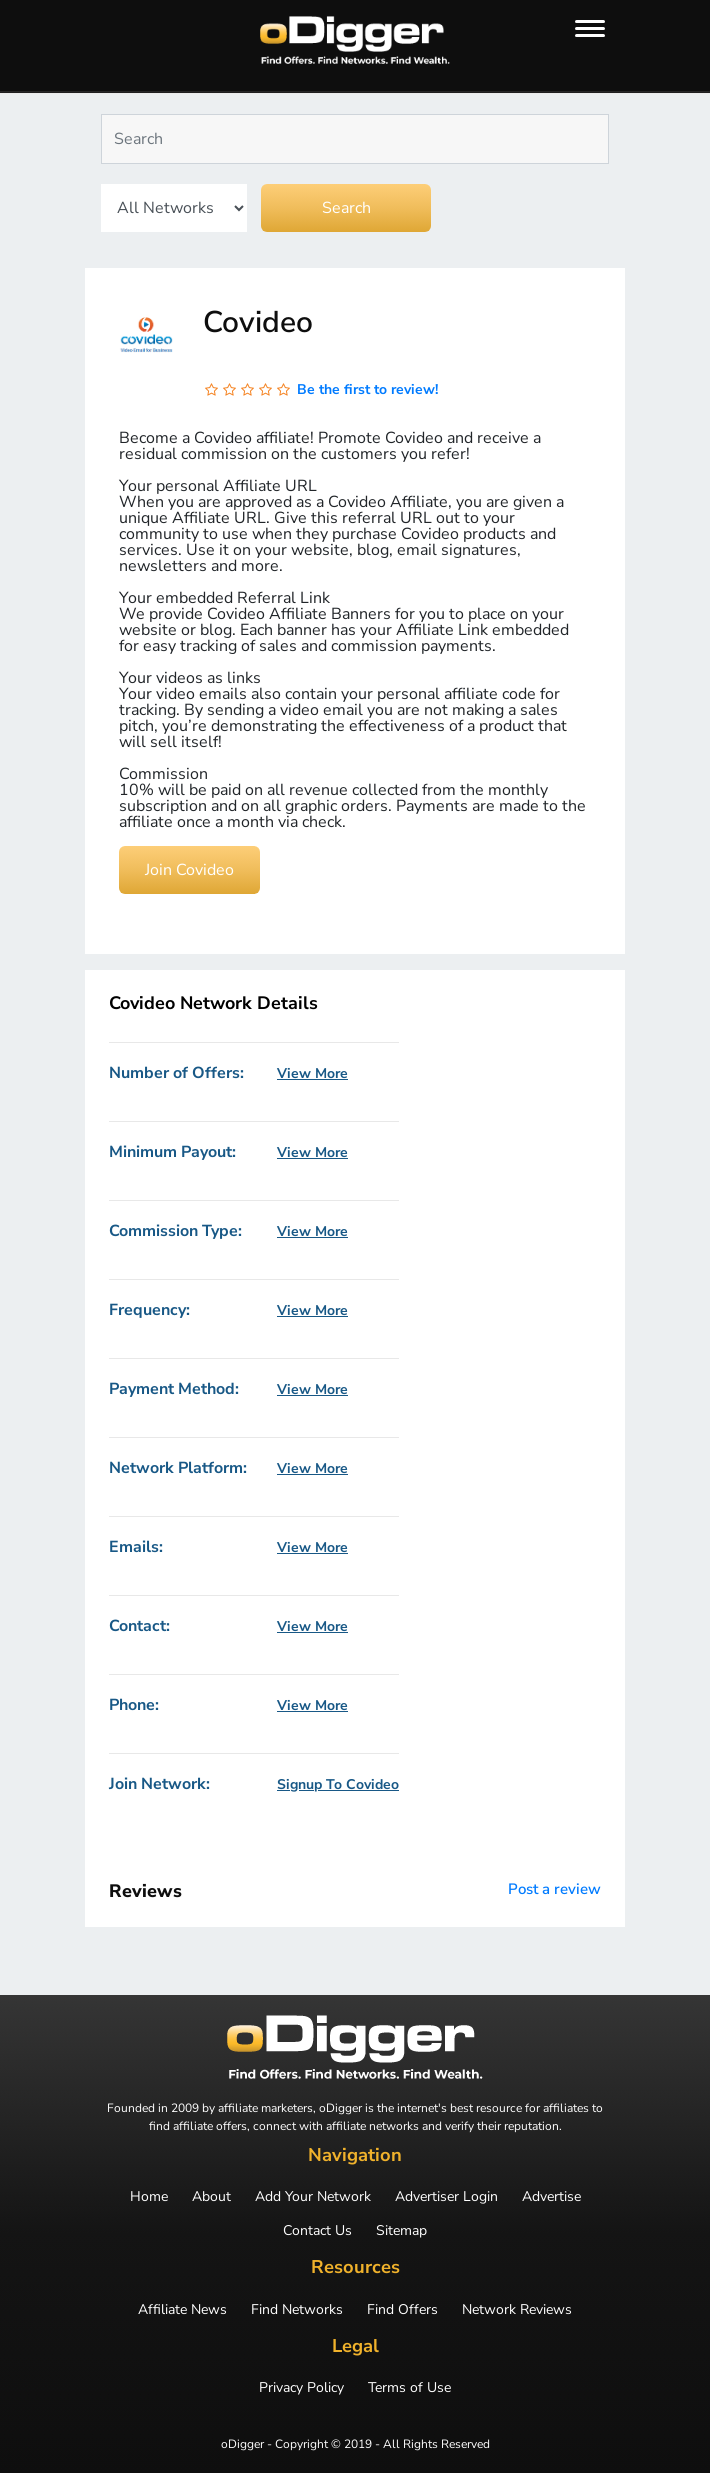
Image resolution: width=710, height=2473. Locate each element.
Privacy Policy (301, 2388)
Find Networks (297, 2310)
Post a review (554, 1889)
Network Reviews (517, 2310)
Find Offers (402, 2310)
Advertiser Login (446, 2197)
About (211, 2197)
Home (149, 2197)
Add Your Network (313, 2197)
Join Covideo (189, 870)
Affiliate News (182, 2310)
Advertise (551, 2197)
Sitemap (401, 2231)
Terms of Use (409, 2388)
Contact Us (317, 2231)
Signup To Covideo (338, 1785)
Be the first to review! (367, 389)
